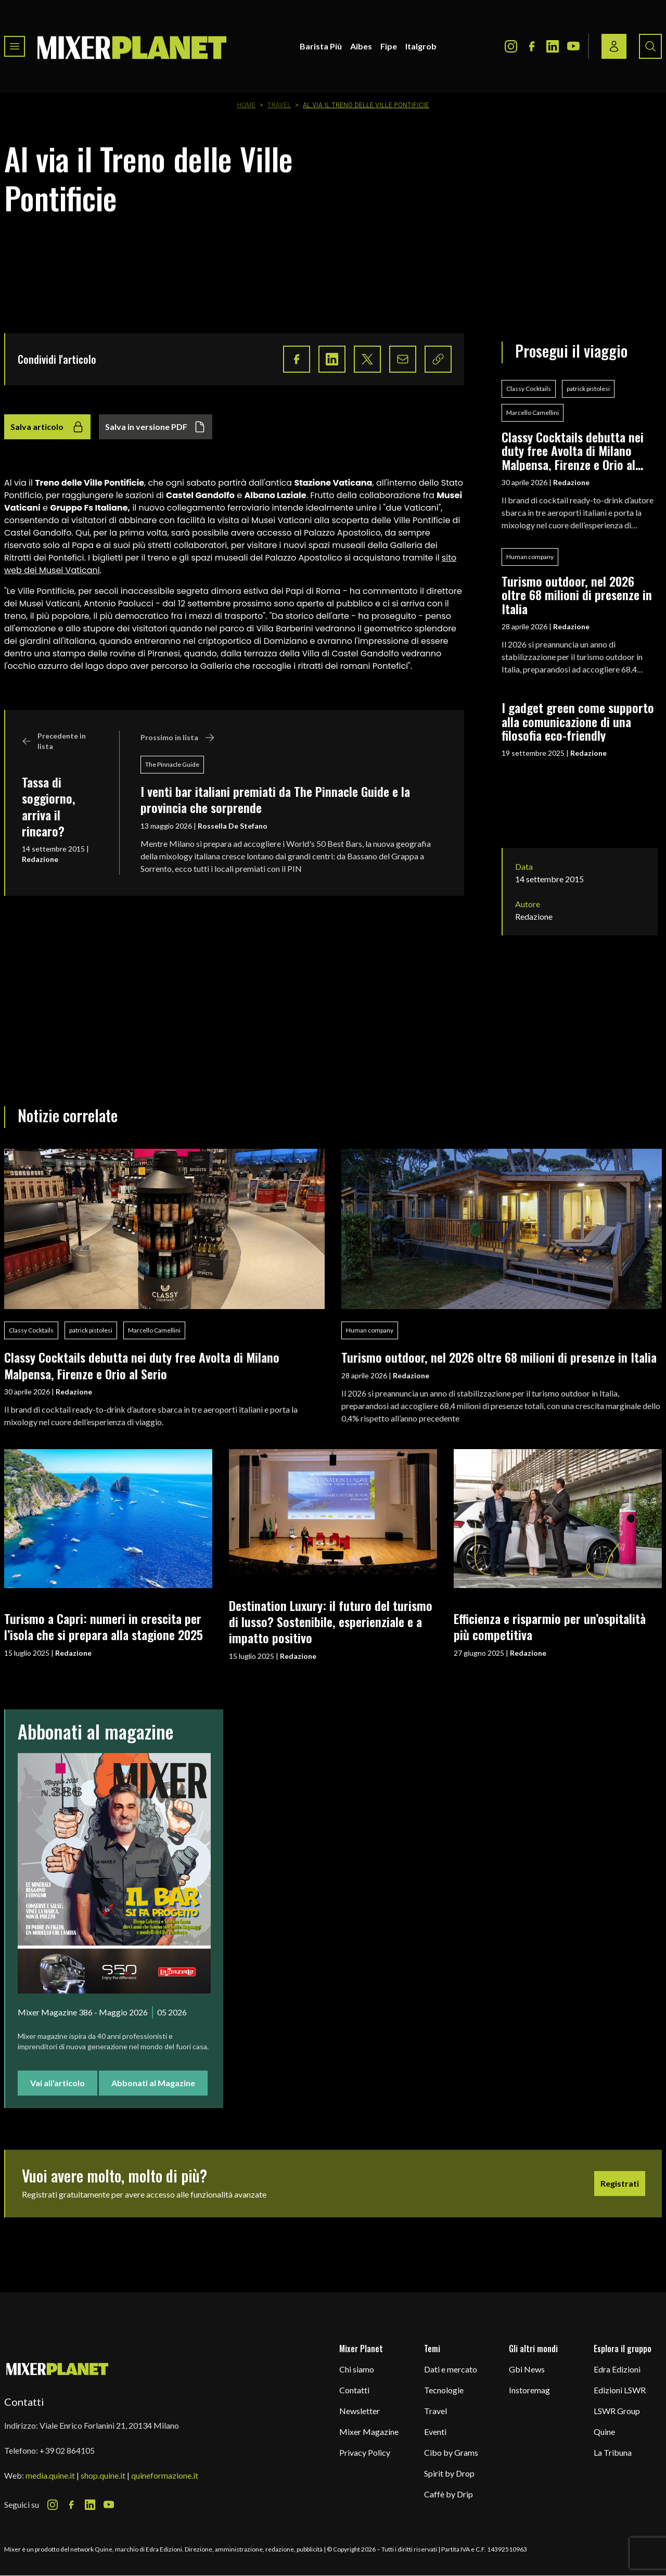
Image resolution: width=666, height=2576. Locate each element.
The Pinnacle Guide (172, 764)
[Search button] (650, 46)
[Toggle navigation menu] (14, 46)
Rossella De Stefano (232, 825)
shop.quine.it (103, 2475)
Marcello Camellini (532, 412)
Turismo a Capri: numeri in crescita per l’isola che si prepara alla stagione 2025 (103, 1626)
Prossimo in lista (177, 737)
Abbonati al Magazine (153, 2083)
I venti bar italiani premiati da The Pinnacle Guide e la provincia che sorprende (275, 799)
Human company (530, 557)
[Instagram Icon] (511, 46)
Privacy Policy (364, 2452)
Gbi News (527, 2369)
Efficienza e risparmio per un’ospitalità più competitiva (550, 1626)
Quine (604, 2432)
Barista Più (321, 46)
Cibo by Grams (451, 2452)
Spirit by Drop (449, 2473)
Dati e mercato (450, 2369)
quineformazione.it (164, 2475)
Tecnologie (444, 2390)
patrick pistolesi (588, 388)
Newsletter (359, 2411)
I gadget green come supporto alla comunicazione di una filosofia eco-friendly (578, 721)
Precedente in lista (54, 741)
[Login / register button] (613, 46)
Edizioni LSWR (620, 2390)
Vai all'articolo (57, 2083)
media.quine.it (50, 2475)
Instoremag (529, 2390)
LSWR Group (617, 2411)
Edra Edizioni (617, 2369)
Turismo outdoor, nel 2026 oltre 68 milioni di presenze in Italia (577, 594)
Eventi (435, 2432)
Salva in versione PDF (155, 427)
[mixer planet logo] (57, 2368)
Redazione (40, 859)
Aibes (361, 46)
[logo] (132, 46)
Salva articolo (47, 427)
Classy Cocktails (528, 388)
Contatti (354, 2390)
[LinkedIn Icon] (552, 46)
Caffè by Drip (448, 2494)
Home (246, 105)
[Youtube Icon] (573, 46)
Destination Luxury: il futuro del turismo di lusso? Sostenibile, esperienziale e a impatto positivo (330, 1621)
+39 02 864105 (67, 2450)
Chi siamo (356, 2369)
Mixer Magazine (369, 2432)
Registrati (619, 2183)
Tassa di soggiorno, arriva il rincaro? (48, 806)
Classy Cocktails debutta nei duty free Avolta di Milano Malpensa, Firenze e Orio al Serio (573, 450)
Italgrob (421, 46)
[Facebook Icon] (532, 46)
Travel (279, 105)
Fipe (388, 46)
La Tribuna (613, 2452)
